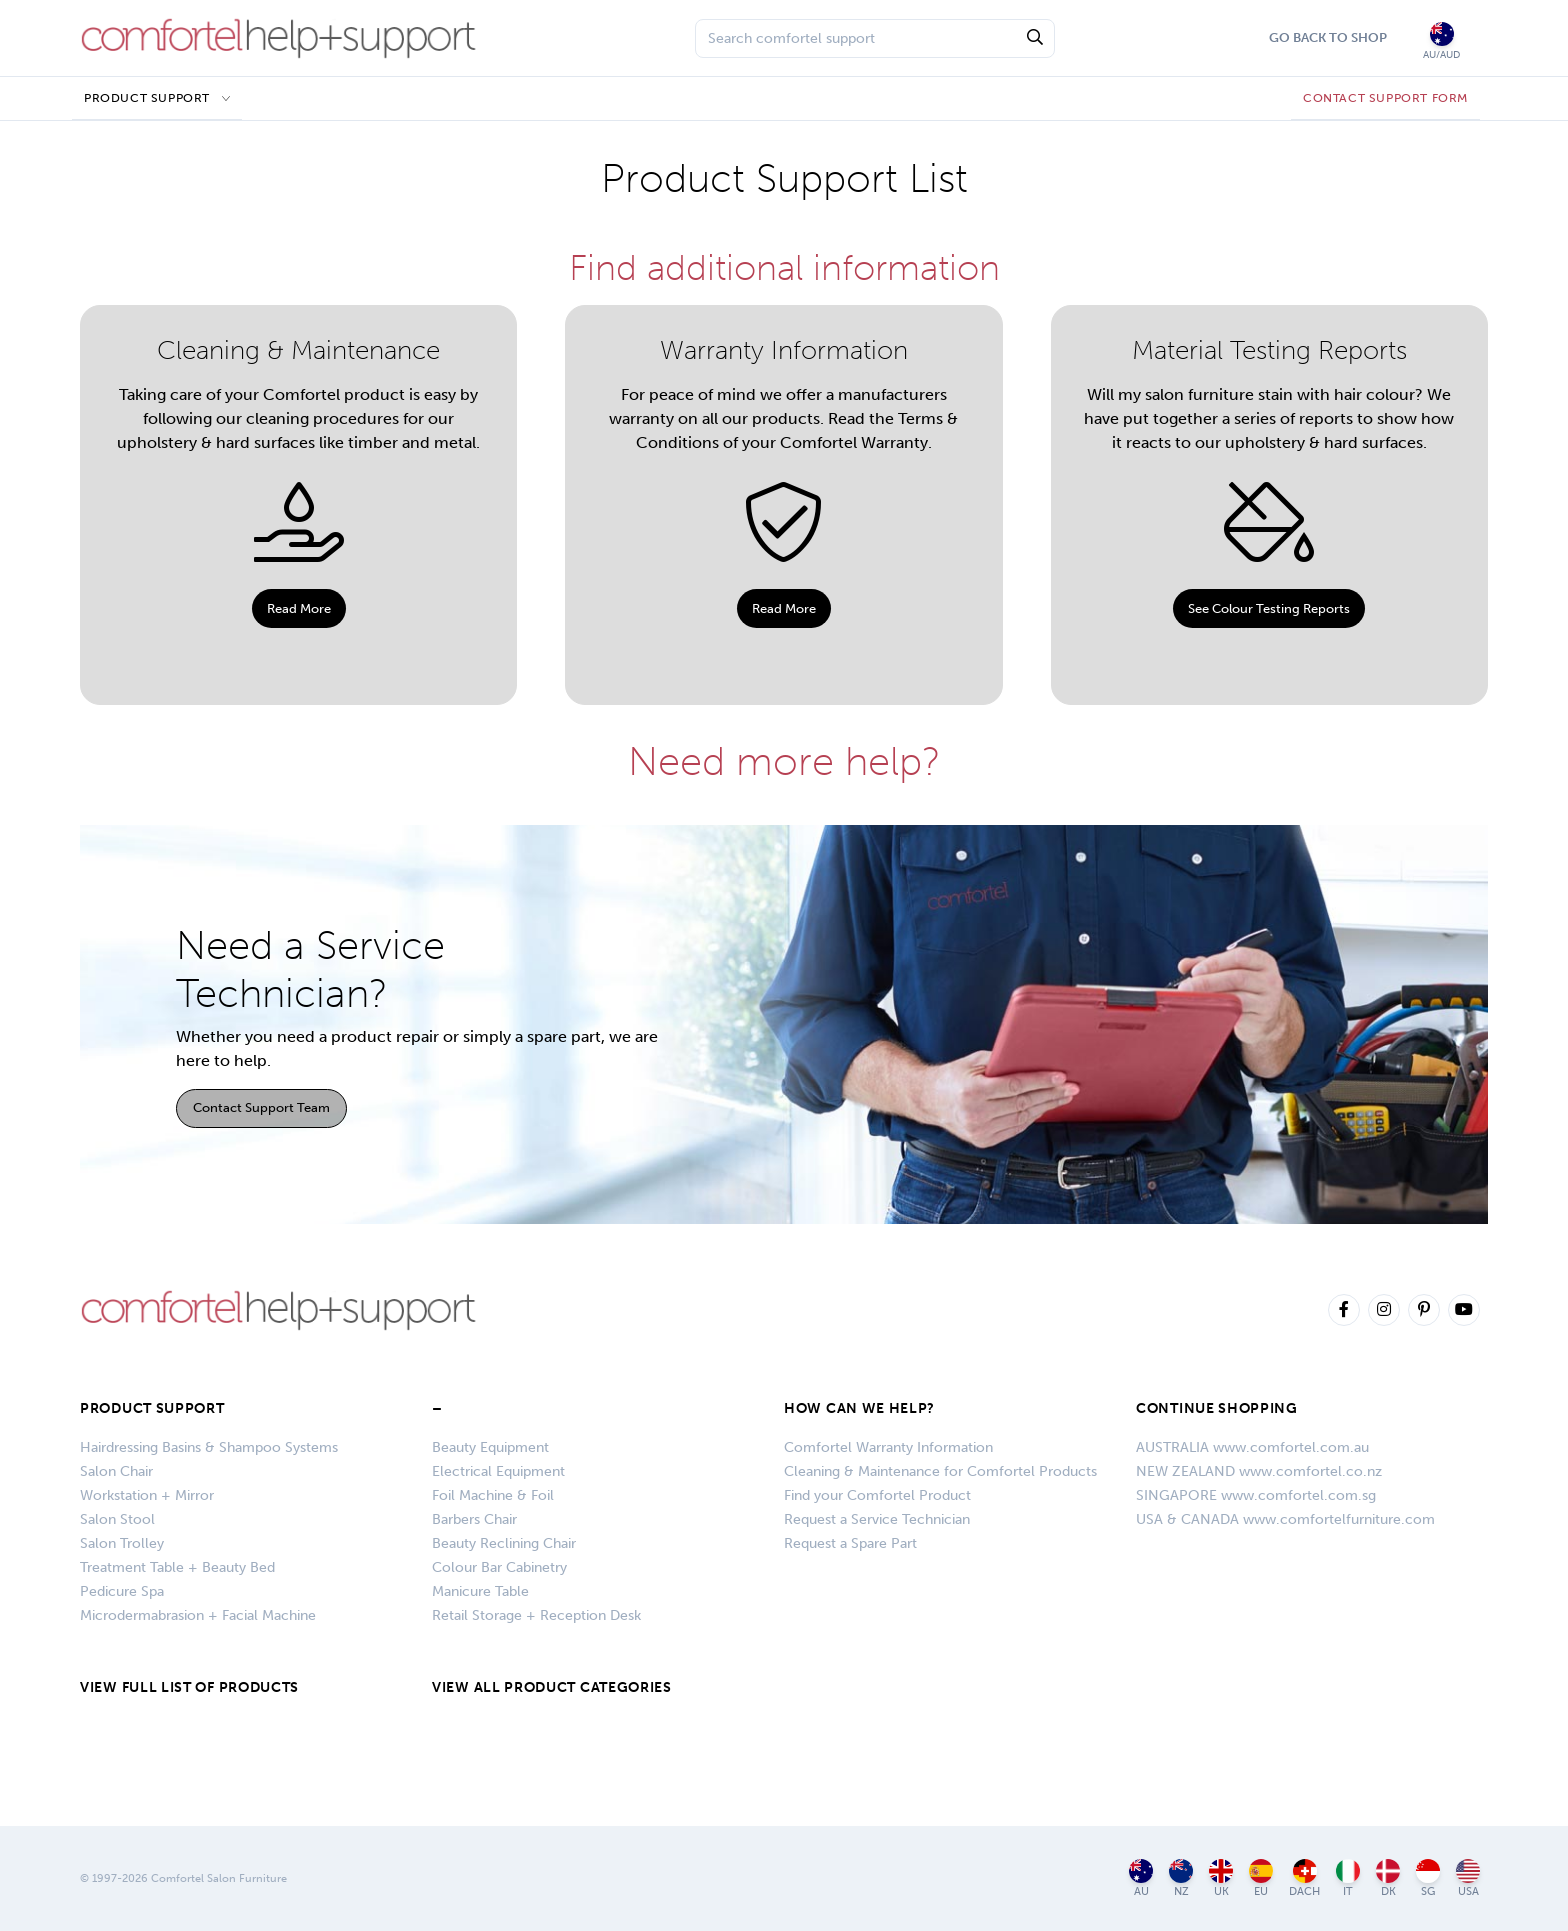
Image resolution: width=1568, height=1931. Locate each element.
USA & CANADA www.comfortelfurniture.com (1285, 1519)
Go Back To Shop (1328, 37)
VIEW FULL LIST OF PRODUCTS (189, 1687)
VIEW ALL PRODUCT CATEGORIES (552, 1687)
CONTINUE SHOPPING (1217, 1408)
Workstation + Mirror (147, 1495)
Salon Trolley (122, 1543)
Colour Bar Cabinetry (499, 1567)
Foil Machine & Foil (493, 1495)
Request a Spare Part (850, 1543)
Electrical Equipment (498, 1471)
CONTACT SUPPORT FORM (1385, 98)
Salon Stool (117, 1519)
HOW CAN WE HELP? (859, 1408)
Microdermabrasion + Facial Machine (198, 1615)
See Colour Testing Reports (1269, 608)
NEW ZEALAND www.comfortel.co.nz (1259, 1471)
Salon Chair (116, 1471)
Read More (299, 608)
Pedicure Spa (122, 1591)
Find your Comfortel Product (877, 1495)
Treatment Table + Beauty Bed (177, 1567)
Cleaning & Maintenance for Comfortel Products (940, 1471)
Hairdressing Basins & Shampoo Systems (209, 1447)
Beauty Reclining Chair (504, 1543)
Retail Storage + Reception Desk (536, 1615)
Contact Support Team (261, 1107)
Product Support (147, 98)
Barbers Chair (474, 1519)
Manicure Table (480, 1591)
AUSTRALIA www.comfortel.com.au (1252, 1447)
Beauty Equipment (490, 1447)
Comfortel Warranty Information (888, 1447)
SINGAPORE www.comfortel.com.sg (1256, 1495)
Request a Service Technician (877, 1519)
